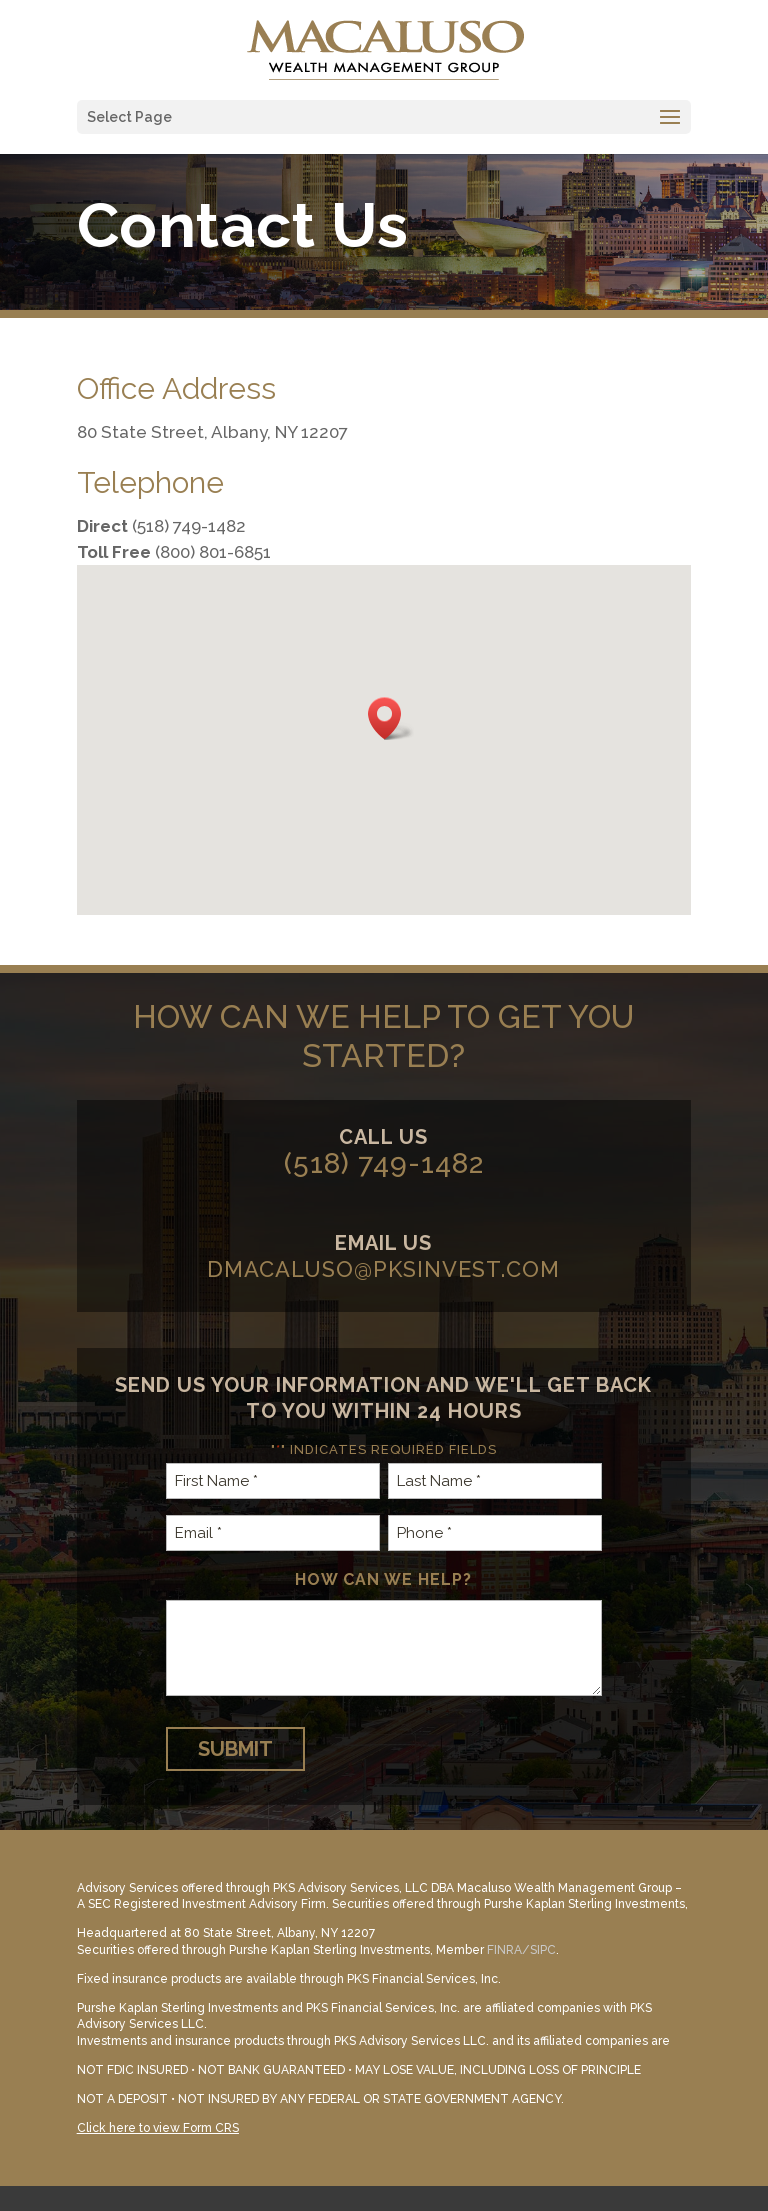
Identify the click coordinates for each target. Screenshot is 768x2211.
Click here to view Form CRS (158, 2128)
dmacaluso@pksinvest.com (383, 1269)
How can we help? (383, 1579)
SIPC (543, 1950)
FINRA (504, 1950)
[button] (391, 718)
